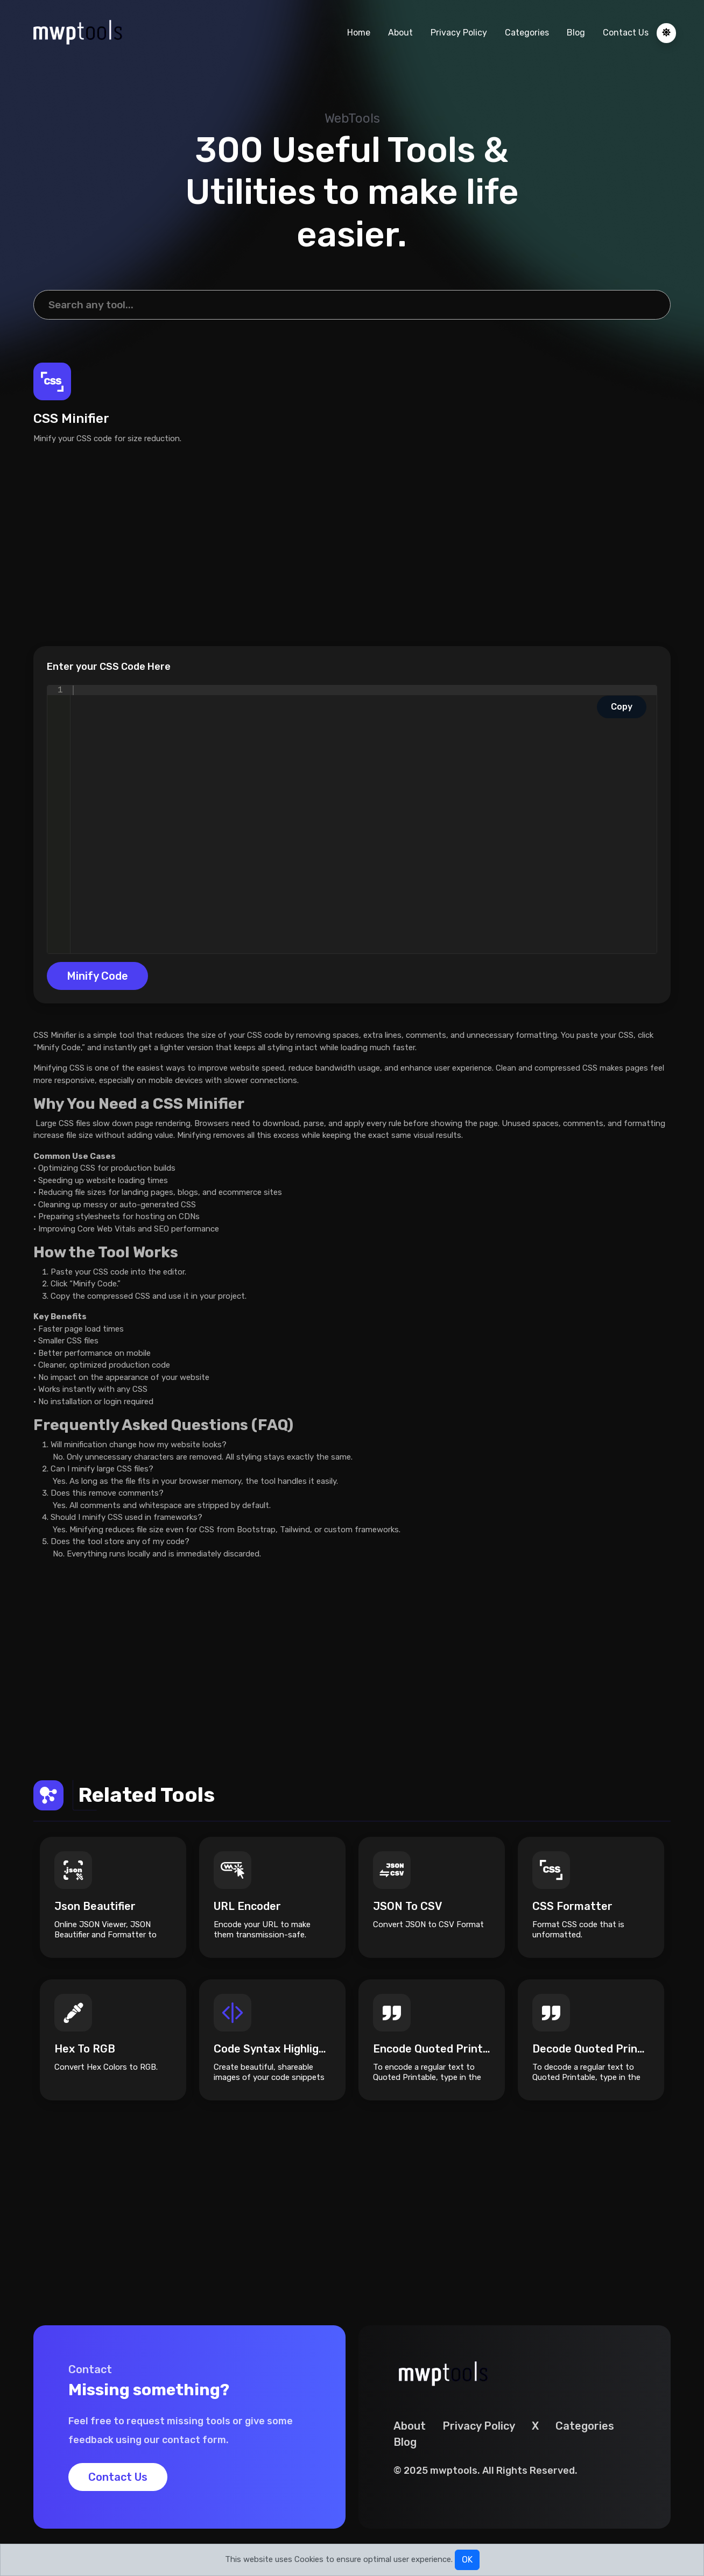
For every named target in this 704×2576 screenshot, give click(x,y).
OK (467, 2559)
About (400, 32)
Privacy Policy (459, 32)
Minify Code (97, 975)
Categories (527, 32)
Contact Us (626, 32)
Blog (576, 32)
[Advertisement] (352, 545)
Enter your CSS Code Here (109, 667)
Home (358, 32)
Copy (621, 707)
